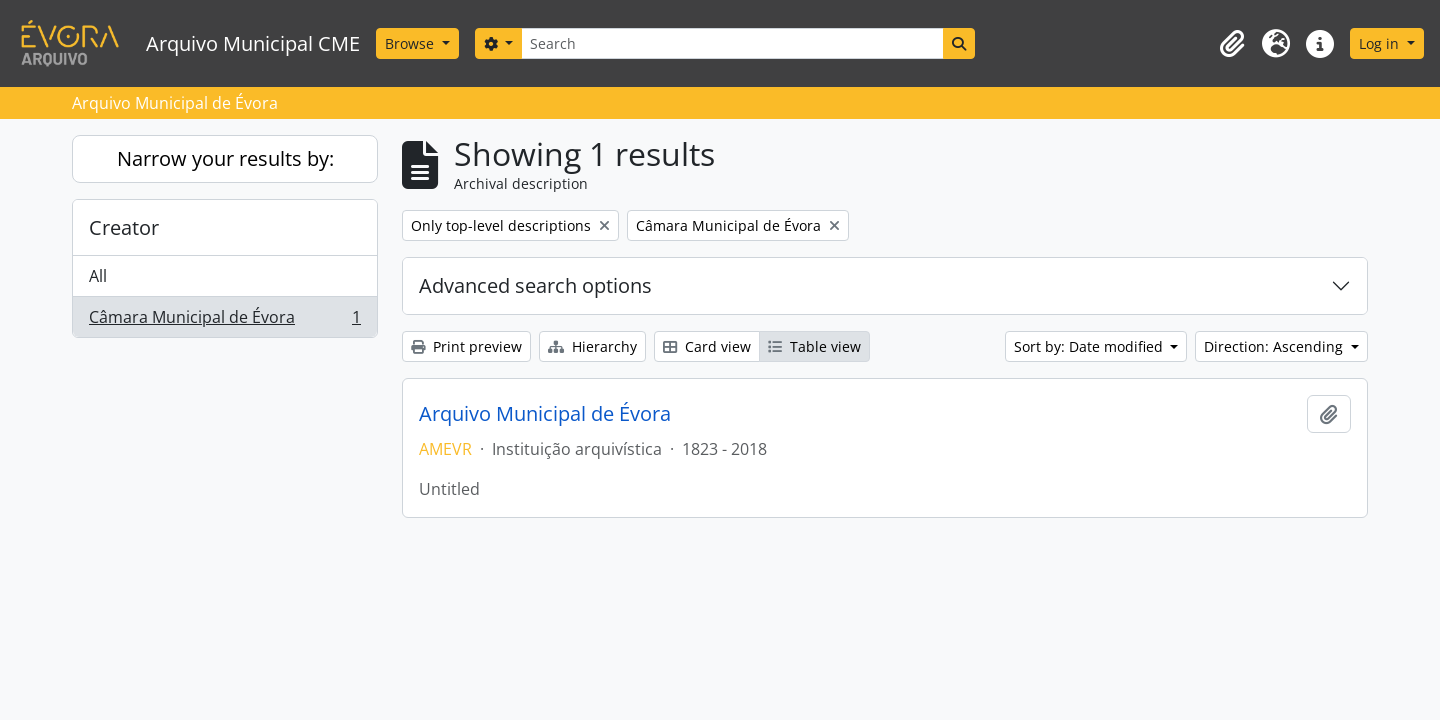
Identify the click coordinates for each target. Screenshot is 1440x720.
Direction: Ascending (1275, 346)
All (98, 276)
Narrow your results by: (225, 158)
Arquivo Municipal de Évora (545, 414)
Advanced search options (535, 285)
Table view (814, 346)
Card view (707, 346)
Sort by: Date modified (1090, 346)
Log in (1381, 43)
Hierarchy (592, 346)
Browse (411, 43)
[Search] (732, 43)
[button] (1232, 44)
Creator (124, 227)
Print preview (466, 346)
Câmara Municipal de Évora (224, 321)
